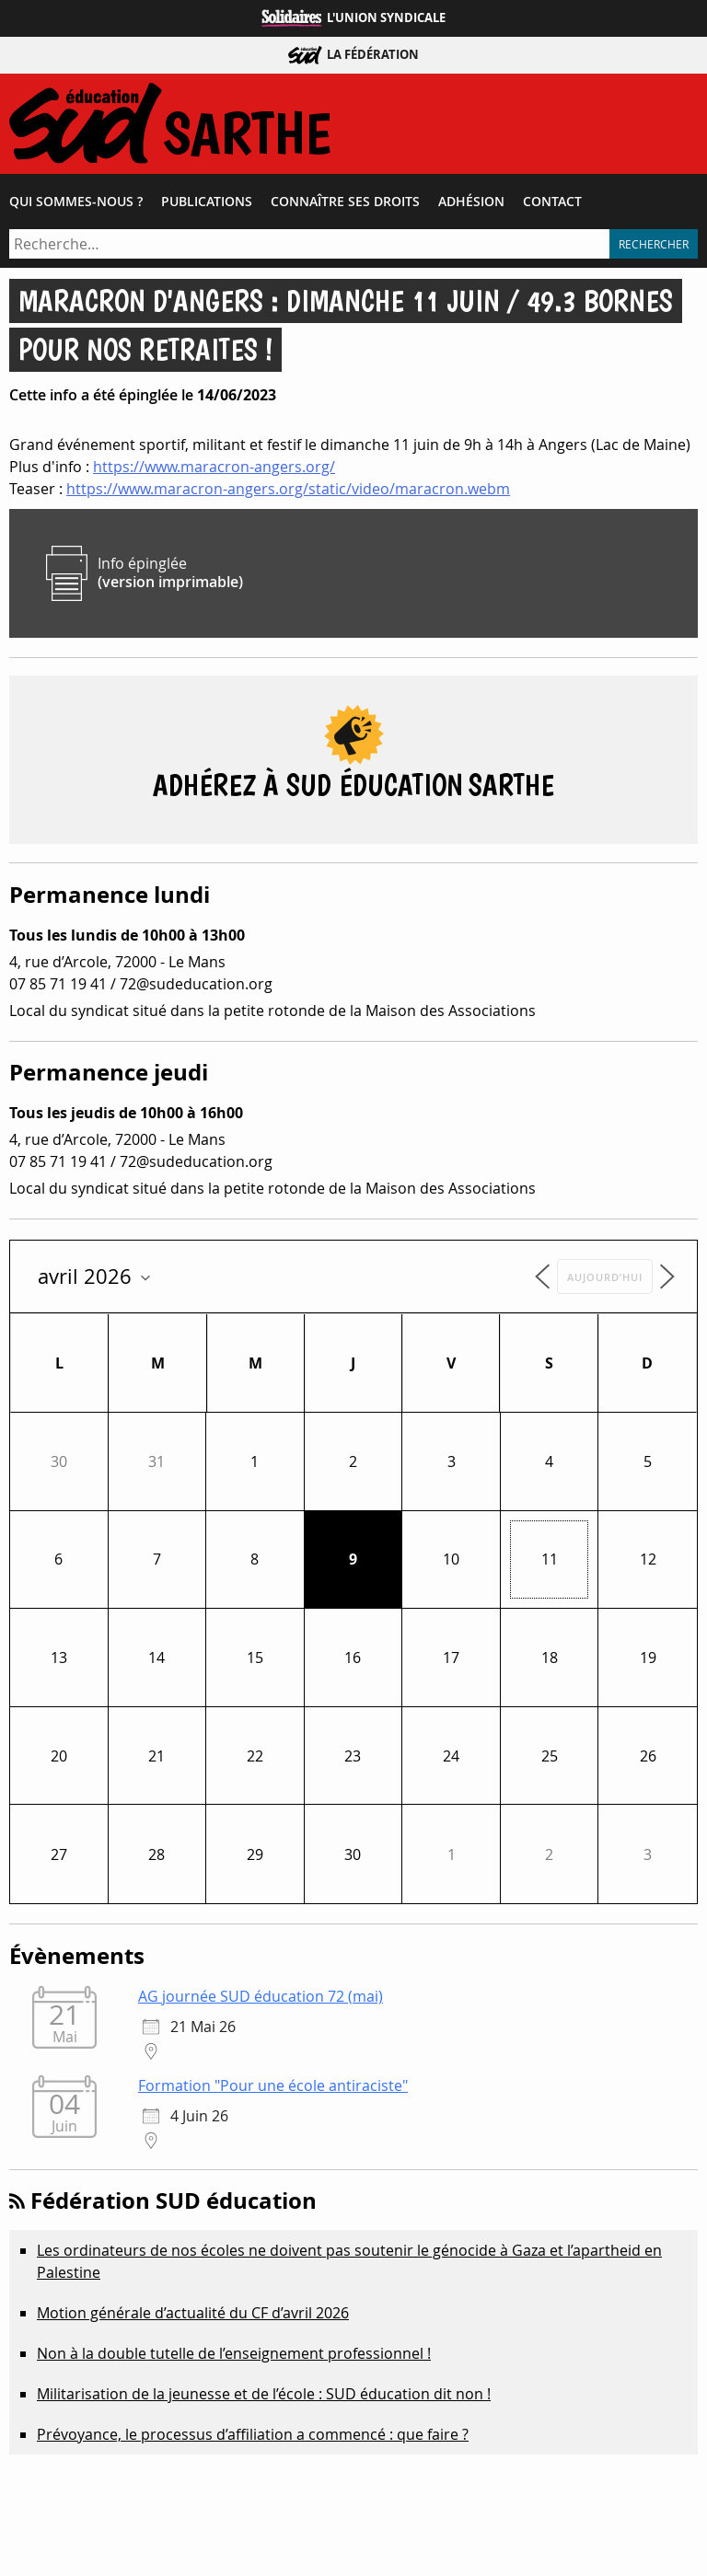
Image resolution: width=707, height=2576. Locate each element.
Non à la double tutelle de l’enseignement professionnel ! (234, 2353)
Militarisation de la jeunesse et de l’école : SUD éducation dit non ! (264, 2394)
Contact (552, 201)
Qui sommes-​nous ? (76, 201)
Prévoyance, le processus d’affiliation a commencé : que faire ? (253, 2434)
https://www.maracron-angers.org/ (214, 466)
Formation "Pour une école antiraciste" (273, 2085)
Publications (206, 201)
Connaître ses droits (345, 201)
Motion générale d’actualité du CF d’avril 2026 (193, 2313)
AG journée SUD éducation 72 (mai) (260, 1996)
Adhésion (471, 201)
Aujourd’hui (605, 1277)
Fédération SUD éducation (173, 2200)
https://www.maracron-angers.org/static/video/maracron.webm (288, 489)
